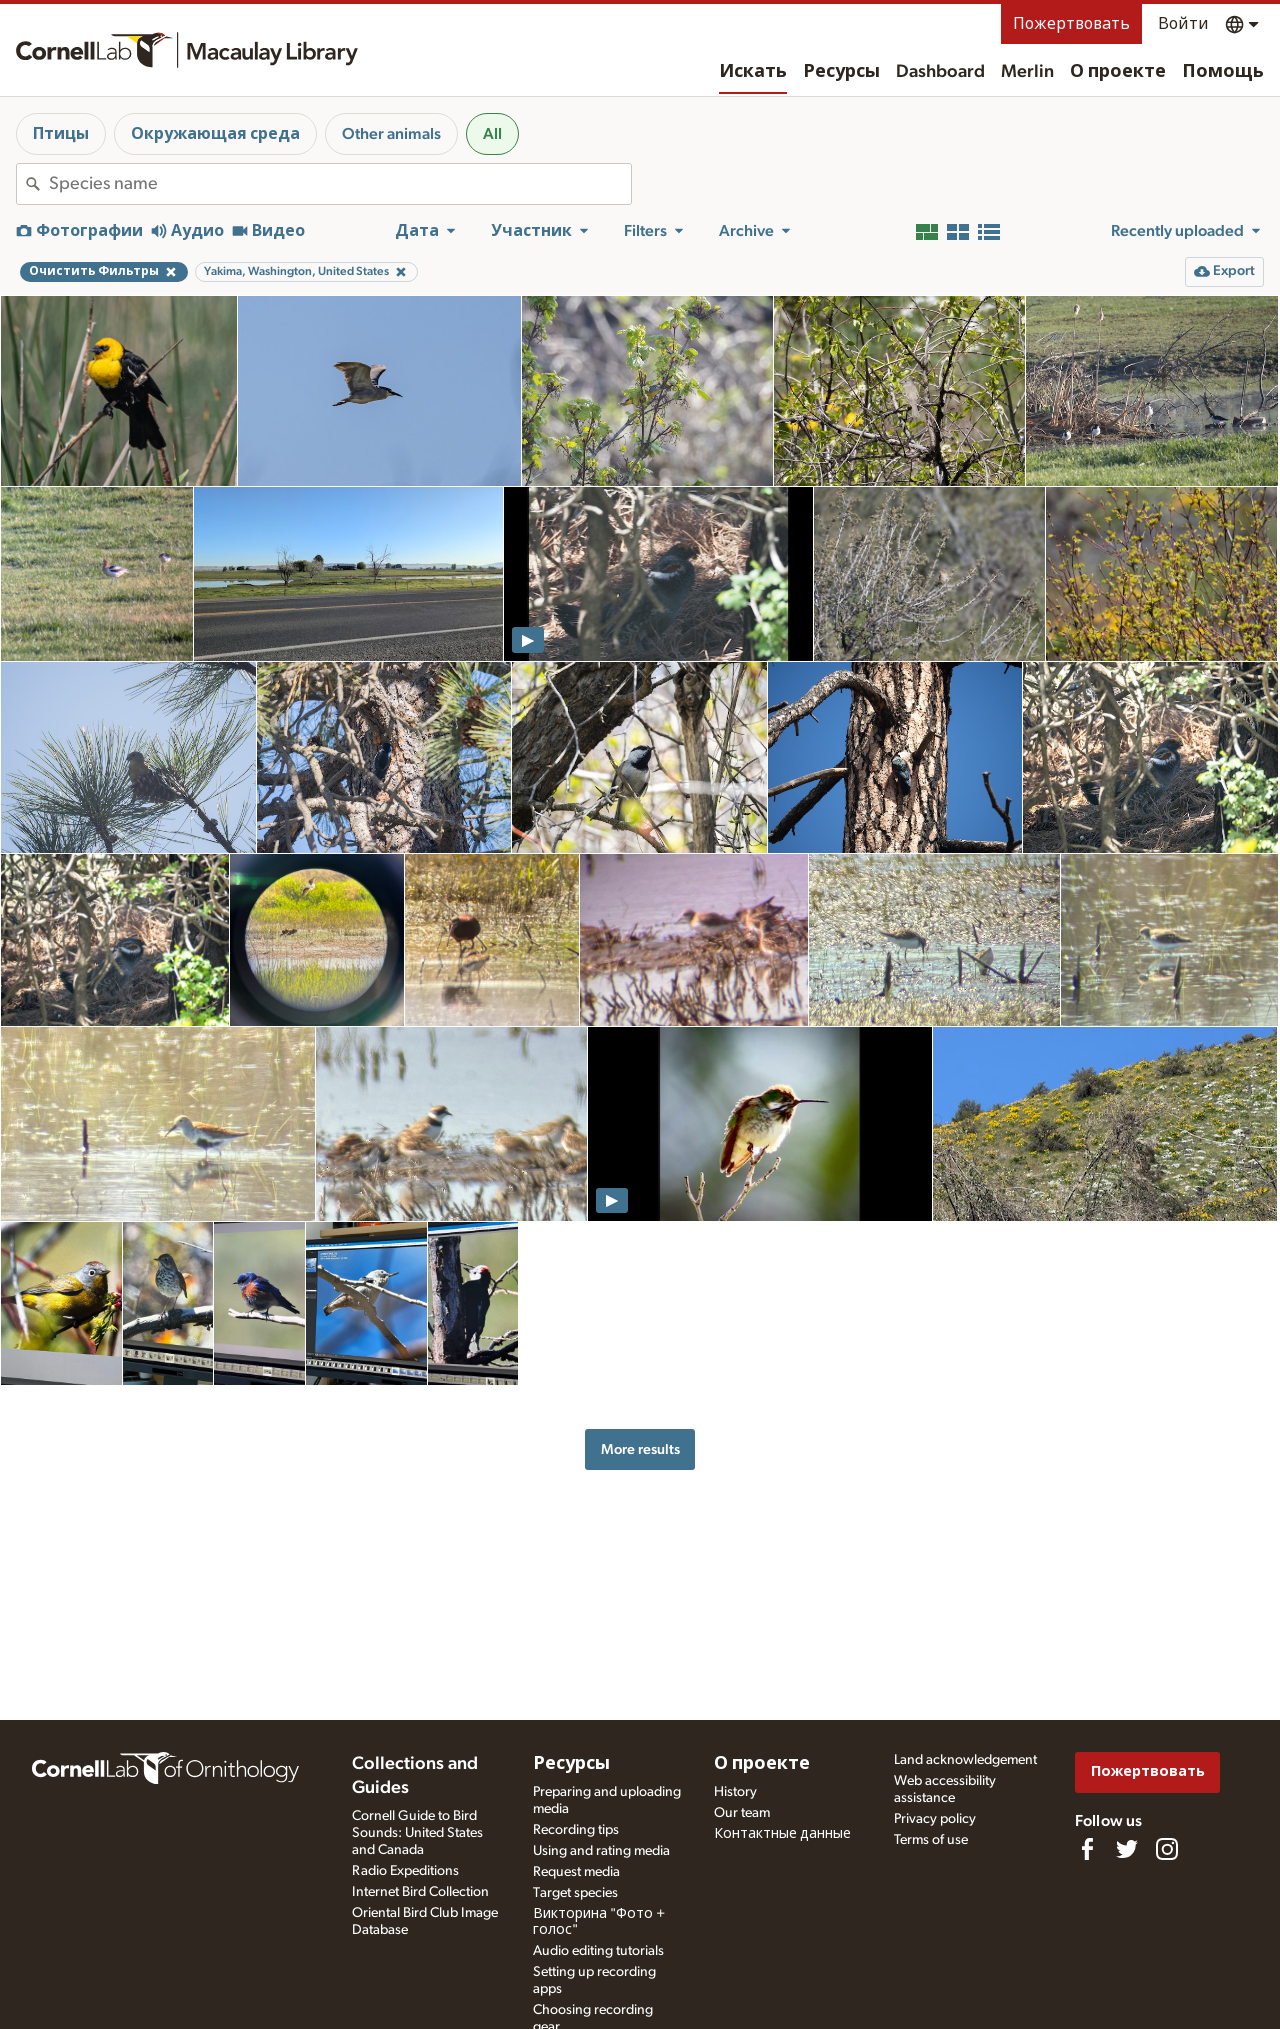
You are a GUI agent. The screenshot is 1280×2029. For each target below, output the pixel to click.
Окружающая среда (215, 134)
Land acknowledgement (965, 1760)
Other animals (391, 134)
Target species (575, 1893)
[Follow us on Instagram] (1167, 1849)
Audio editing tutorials (598, 1951)
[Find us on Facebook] (1087, 1849)
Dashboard (940, 72)
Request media (576, 1872)
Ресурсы (841, 72)
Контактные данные (782, 1834)
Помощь (1223, 72)
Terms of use (931, 1840)
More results (640, 1449)
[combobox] (340, 184)
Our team (742, 1813)
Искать (753, 72)
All (492, 134)
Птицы (61, 134)
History (735, 1792)
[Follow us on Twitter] (1127, 1849)
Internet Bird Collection (420, 1892)
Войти (1183, 24)
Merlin (1027, 72)
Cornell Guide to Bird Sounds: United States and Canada (417, 1833)
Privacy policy (935, 1819)
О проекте (1118, 72)
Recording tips (576, 1830)
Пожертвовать (1071, 24)
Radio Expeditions (405, 1871)
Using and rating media (601, 1851)
